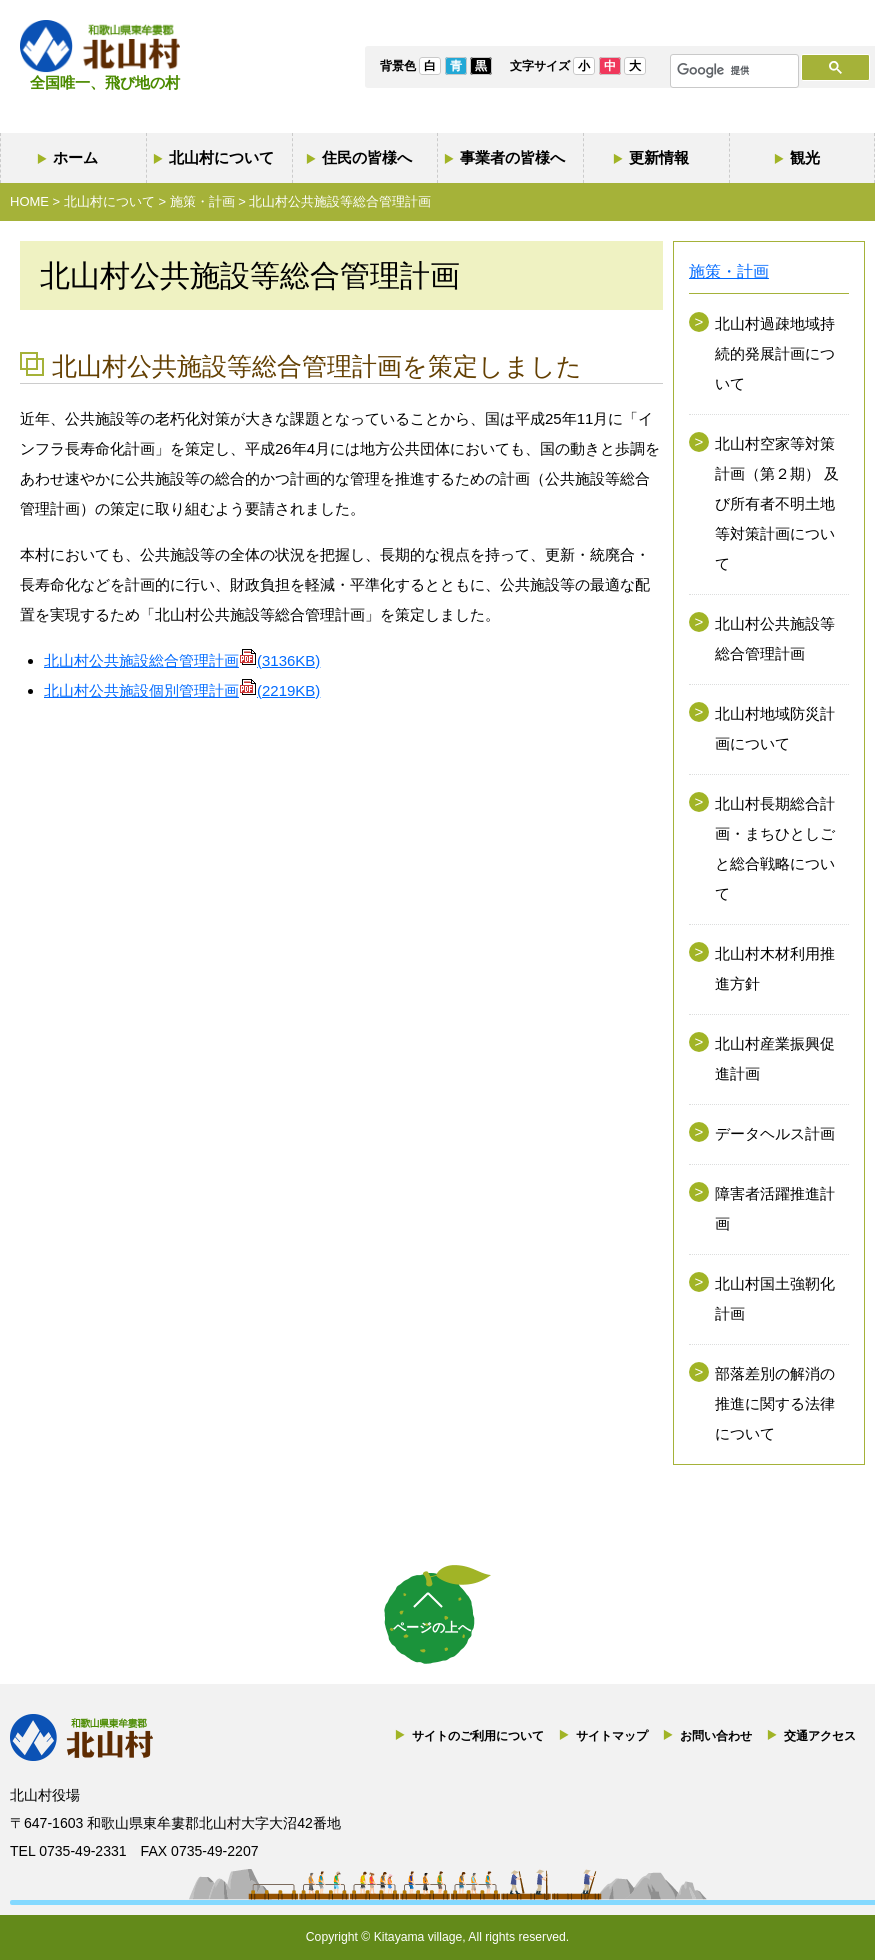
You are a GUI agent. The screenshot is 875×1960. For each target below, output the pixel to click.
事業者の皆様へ (512, 157)
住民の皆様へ (367, 157)
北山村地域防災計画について (775, 728)
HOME (29, 201)
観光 (805, 157)
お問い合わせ (716, 1736)
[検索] (732, 71)
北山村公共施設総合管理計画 (182, 660)
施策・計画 (202, 201)
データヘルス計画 (775, 1133)
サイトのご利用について (478, 1736)
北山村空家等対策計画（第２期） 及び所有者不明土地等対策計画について (777, 503)
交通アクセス (820, 1736)
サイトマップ (612, 1736)
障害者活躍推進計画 (775, 1208)
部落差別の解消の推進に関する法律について (775, 1403)
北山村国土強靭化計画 (775, 1298)
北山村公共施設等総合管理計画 (775, 638)
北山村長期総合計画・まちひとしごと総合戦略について (775, 848)
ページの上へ (432, 1627)
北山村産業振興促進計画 (775, 1058)
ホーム (75, 157)
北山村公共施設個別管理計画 (182, 690)
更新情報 (659, 157)
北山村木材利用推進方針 (775, 968)
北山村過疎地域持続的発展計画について (775, 353)
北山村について (221, 157)
